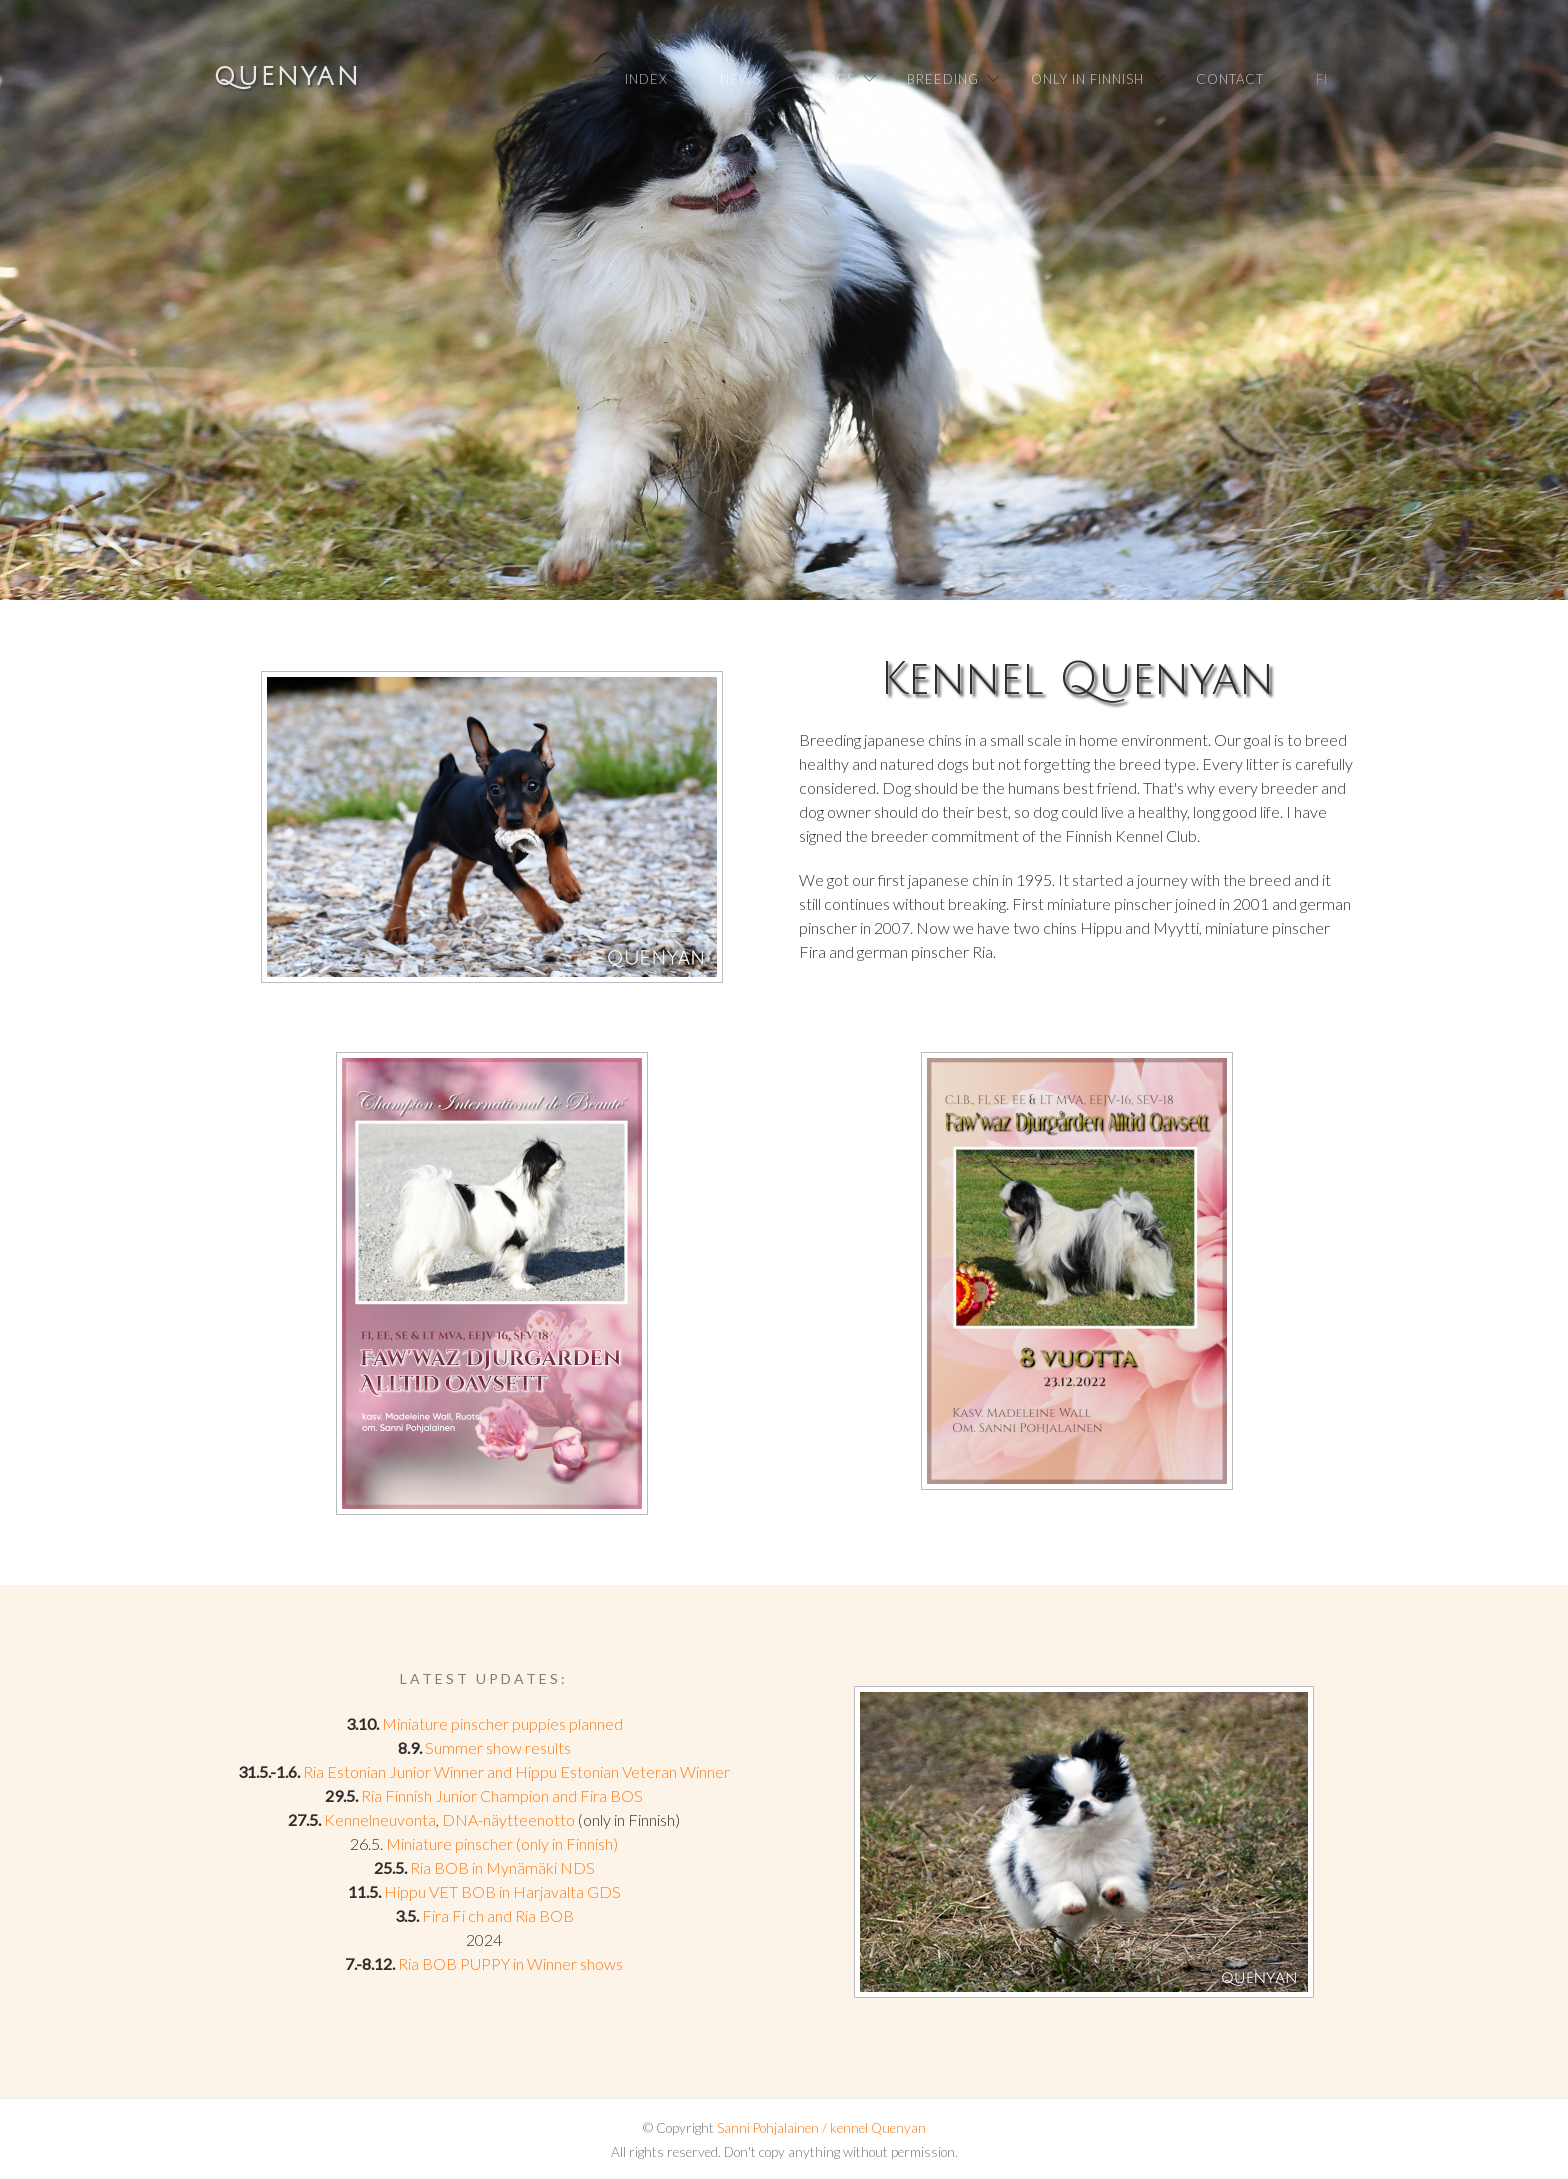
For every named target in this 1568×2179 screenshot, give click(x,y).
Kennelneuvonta (380, 1819)
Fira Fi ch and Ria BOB (498, 1915)
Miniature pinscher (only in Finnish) (502, 1843)
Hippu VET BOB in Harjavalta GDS (502, 1891)
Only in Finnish (1087, 79)
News (740, 79)
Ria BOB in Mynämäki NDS (502, 1867)
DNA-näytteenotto (508, 1819)
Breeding (943, 79)
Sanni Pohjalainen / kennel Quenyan (821, 2128)
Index (646, 79)
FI (1322, 79)
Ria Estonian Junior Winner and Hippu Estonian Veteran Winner (516, 1771)
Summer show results (498, 1747)
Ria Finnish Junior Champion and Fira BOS (502, 1795)
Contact (1230, 79)
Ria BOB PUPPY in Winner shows (510, 1963)
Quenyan (287, 77)
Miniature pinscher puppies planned (502, 1723)
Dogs (834, 79)
